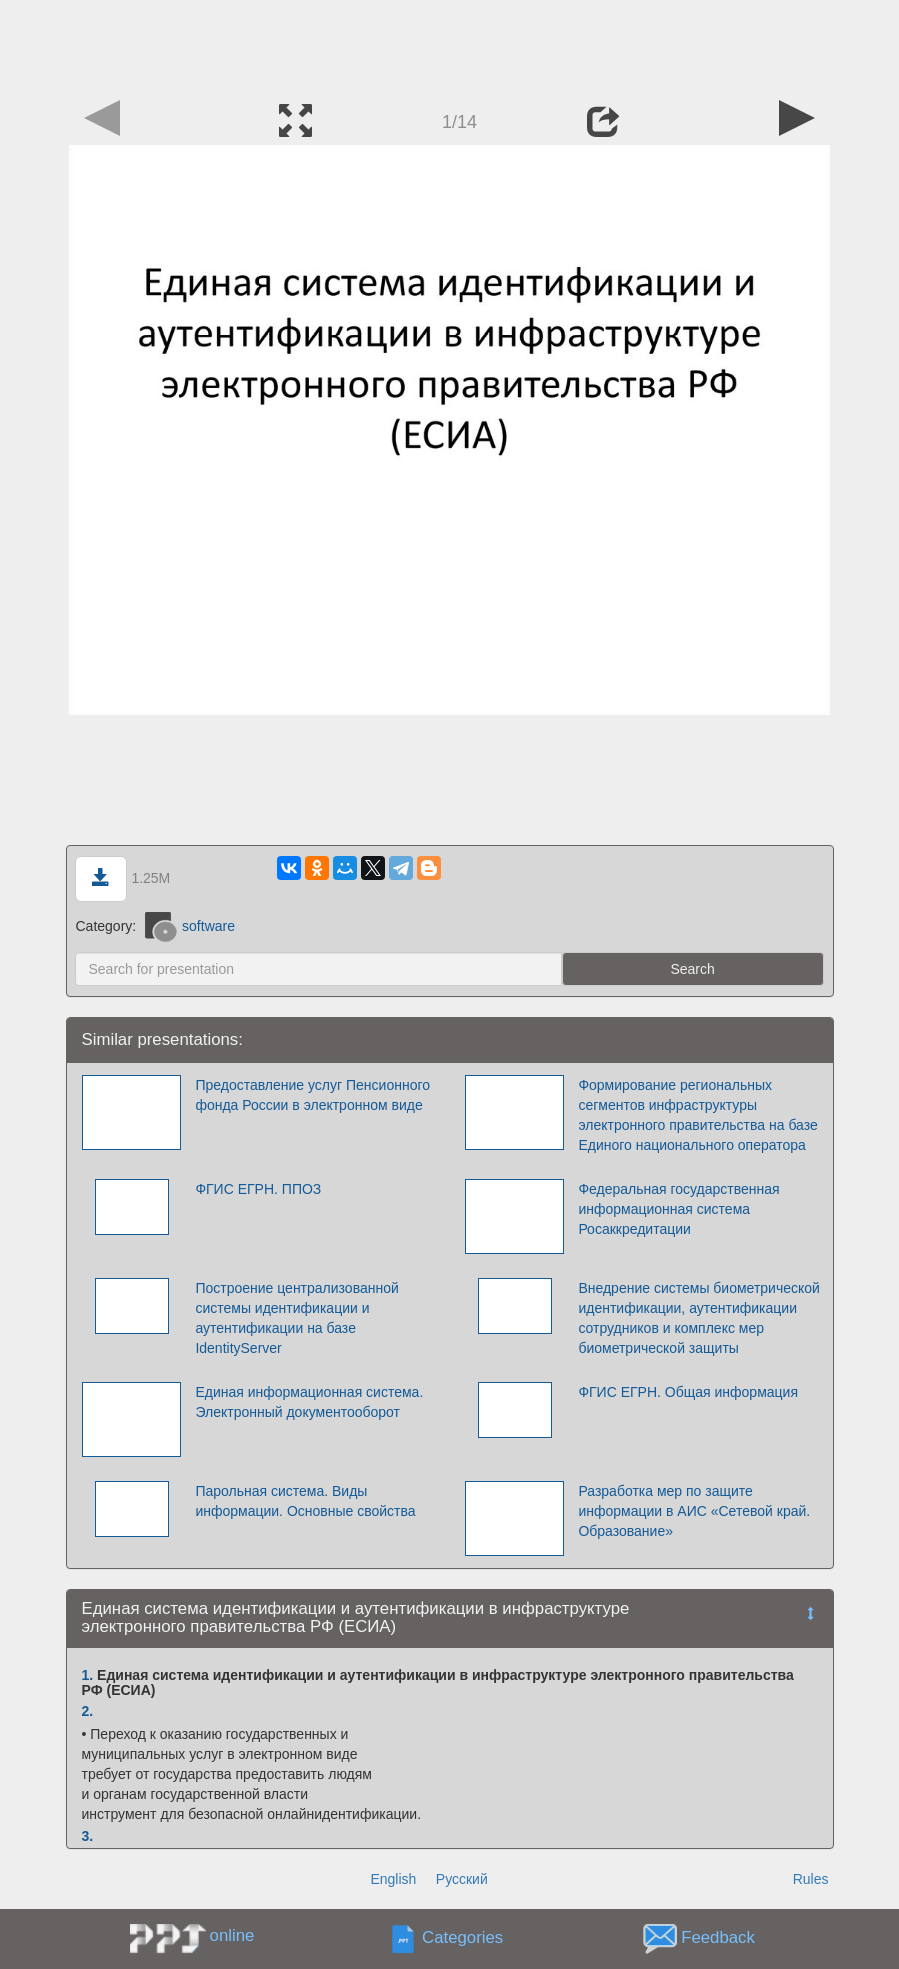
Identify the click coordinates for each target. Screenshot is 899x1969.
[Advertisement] (450, 45)
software (190, 926)
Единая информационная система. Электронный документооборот (309, 1402)
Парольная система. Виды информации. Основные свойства (305, 1501)
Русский (462, 1879)
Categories (462, 1937)
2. (88, 1711)
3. (88, 1836)
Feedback (718, 1937)
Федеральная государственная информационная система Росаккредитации (678, 1209)
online (232, 1935)
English (393, 1879)
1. (88, 1675)
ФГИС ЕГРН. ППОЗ (258, 1189)
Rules (811, 1879)
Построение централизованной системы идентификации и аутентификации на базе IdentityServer (296, 1318)
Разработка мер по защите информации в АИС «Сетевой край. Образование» (694, 1511)
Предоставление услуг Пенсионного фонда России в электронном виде (312, 1095)
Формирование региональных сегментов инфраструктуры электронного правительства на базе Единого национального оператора (697, 1115)
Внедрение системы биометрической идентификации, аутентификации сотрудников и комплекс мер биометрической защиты (699, 1318)
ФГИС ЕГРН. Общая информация (688, 1392)
